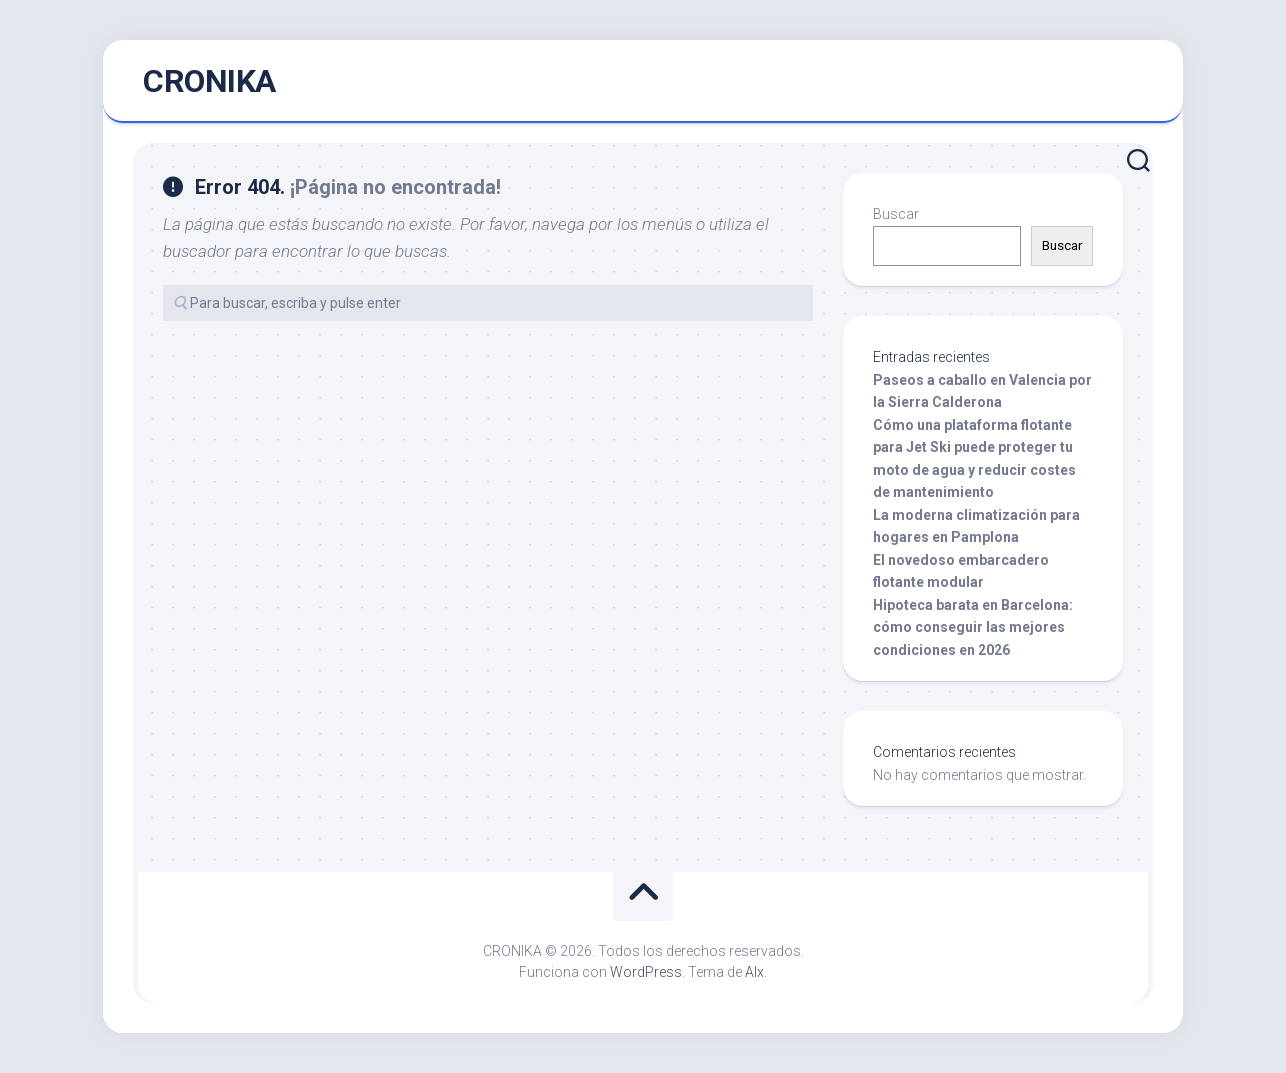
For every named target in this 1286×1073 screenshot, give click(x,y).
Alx (754, 972)
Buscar (896, 214)
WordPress (646, 972)
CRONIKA (209, 81)
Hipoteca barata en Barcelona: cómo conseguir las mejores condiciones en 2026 (973, 627)
